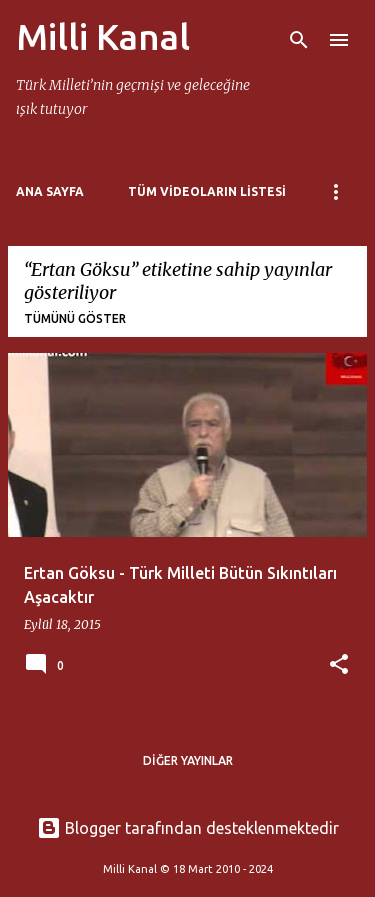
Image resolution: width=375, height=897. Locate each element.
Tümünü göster (75, 318)
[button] (339, 665)
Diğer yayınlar (188, 760)
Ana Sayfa (50, 191)
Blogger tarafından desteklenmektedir (188, 828)
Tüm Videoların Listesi (207, 191)
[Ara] (299, 40)
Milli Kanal (103, 36)
